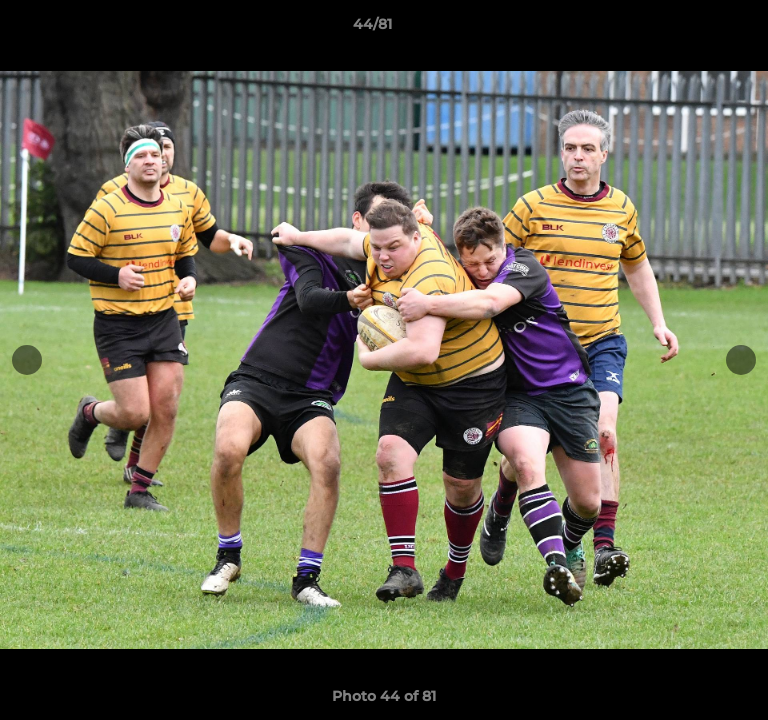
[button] (696, 29)
